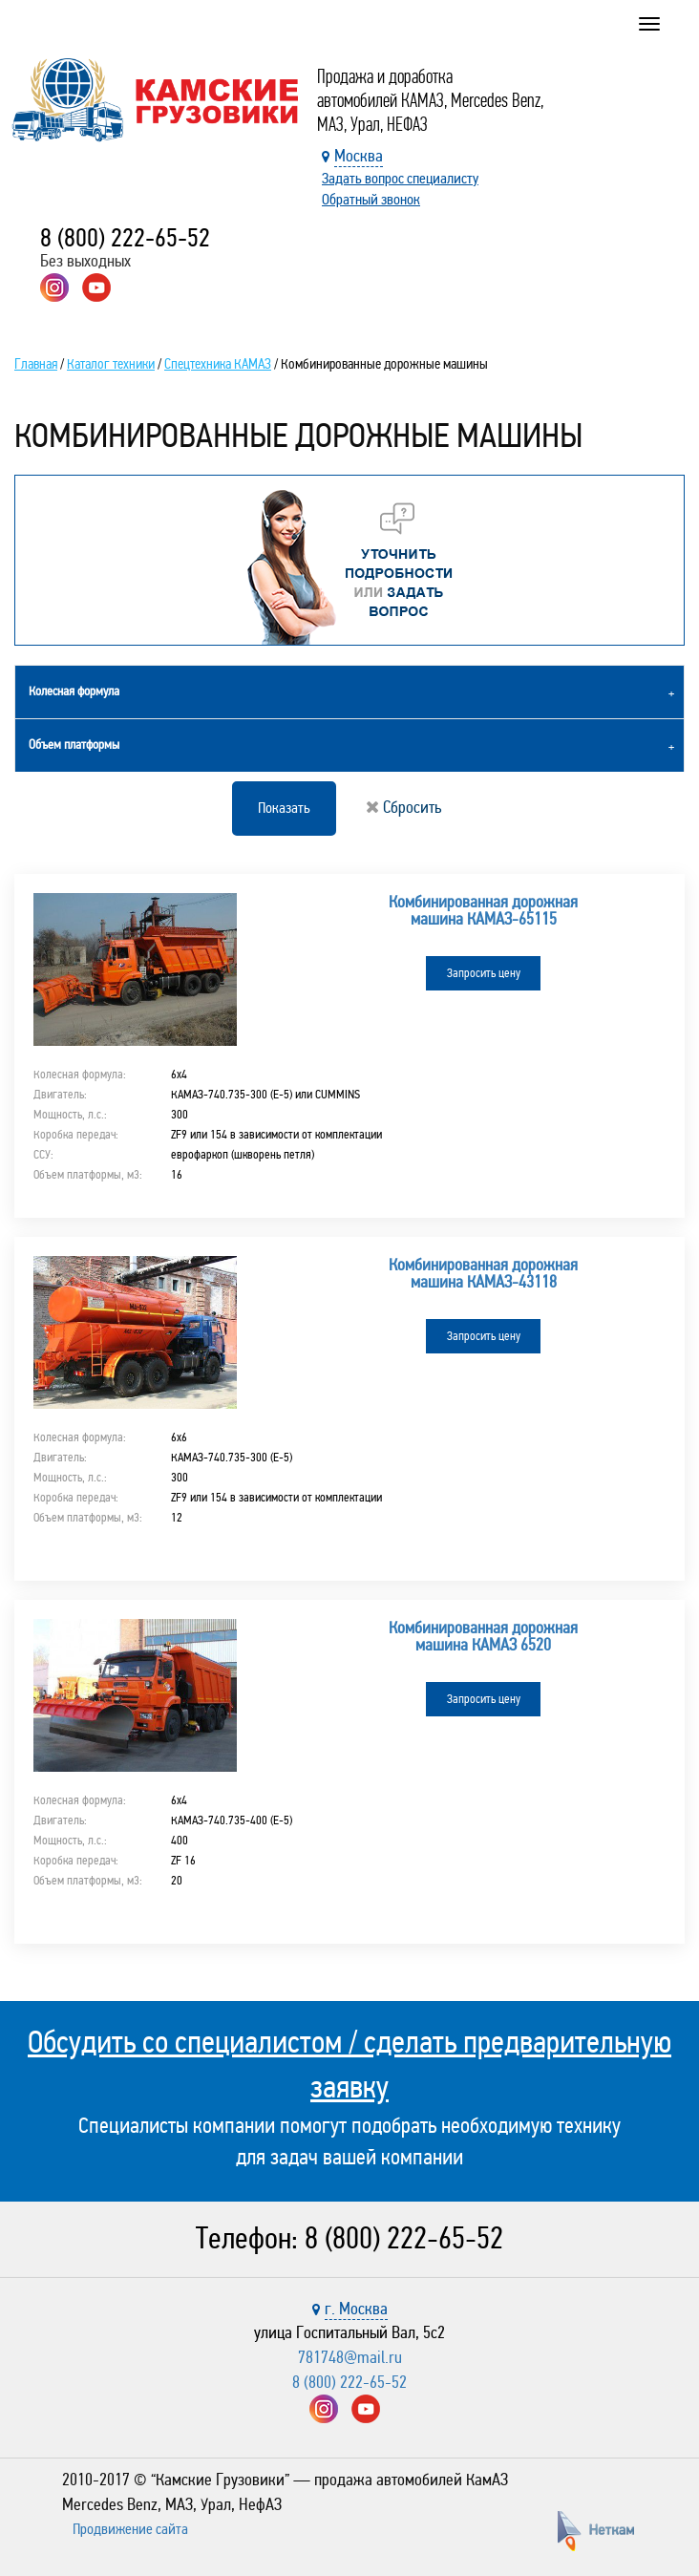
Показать (284, 807)
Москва (358, 155)
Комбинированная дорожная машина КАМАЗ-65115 (483, 910)
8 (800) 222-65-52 (125, 238)
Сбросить (403, 807)
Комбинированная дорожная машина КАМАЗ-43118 (483, 1273)
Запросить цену (483, 973)
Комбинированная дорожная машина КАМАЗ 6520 (483, 1636)
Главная (35, 364)
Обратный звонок (371, 199)
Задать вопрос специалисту (400, 178)
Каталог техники (111, 364)
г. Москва (356, 2308)
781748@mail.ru (350, 2357)
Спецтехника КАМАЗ (217, 364)
